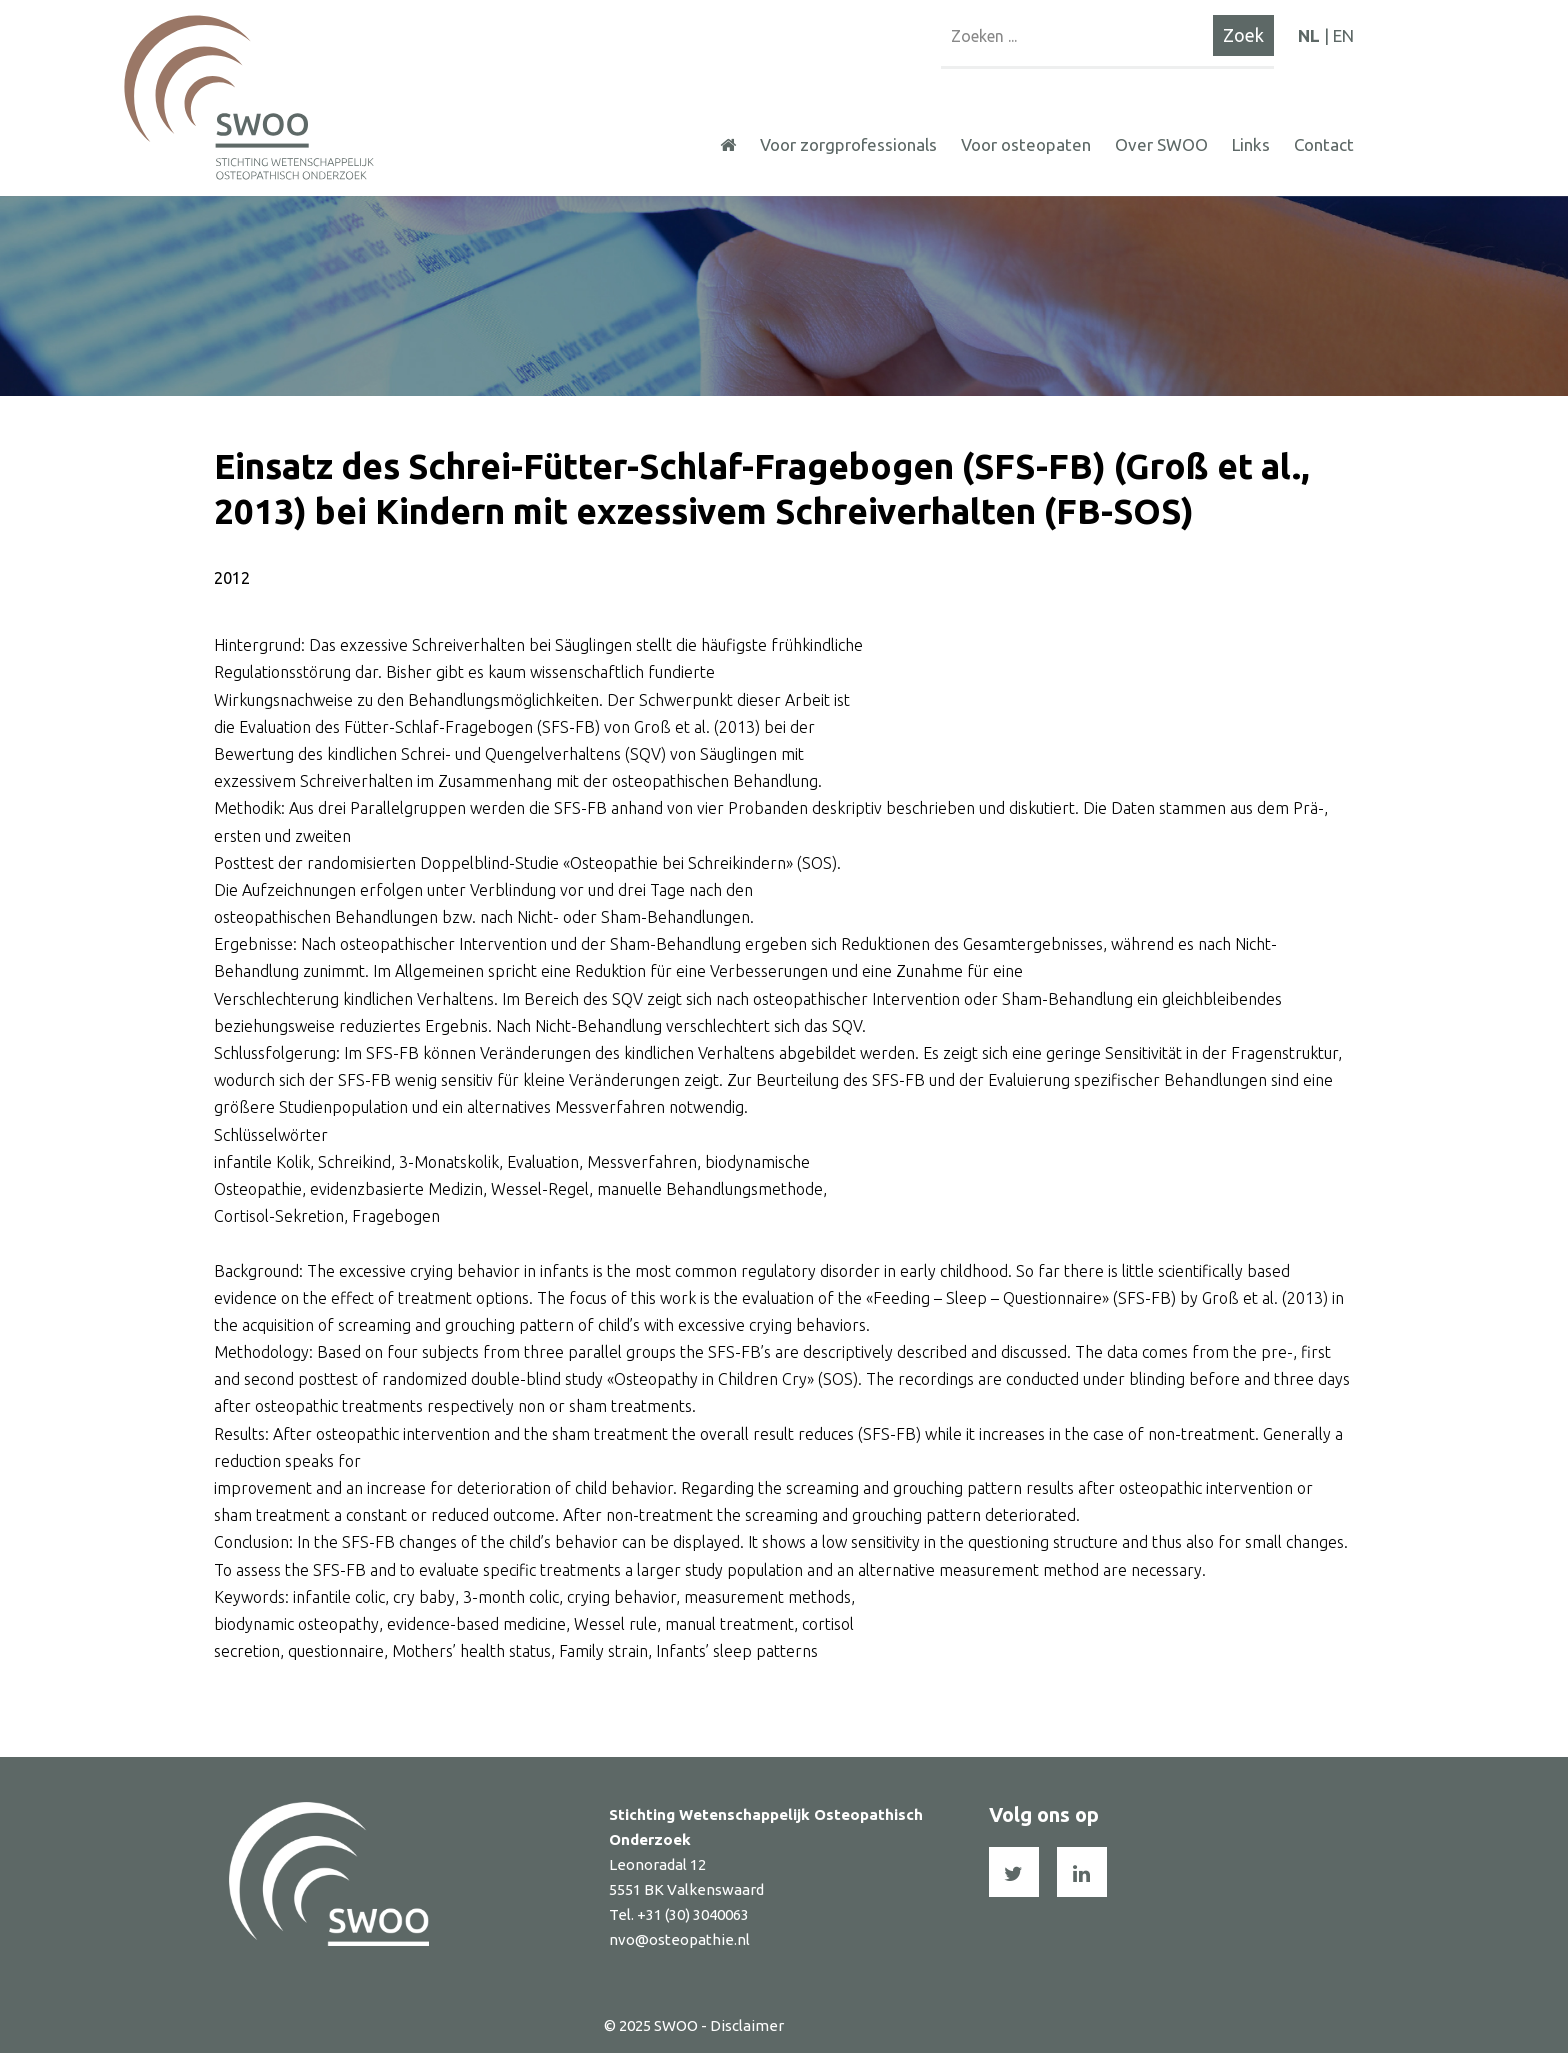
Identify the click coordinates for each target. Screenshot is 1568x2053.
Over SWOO (1161, 144)
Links (1251, 144)
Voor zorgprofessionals (848, 144)
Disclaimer (747, 2025)
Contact (1324, 144)
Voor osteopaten (1026, 144)
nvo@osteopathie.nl (679, 1939)
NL (1309, 35)
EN (1343, 35)
